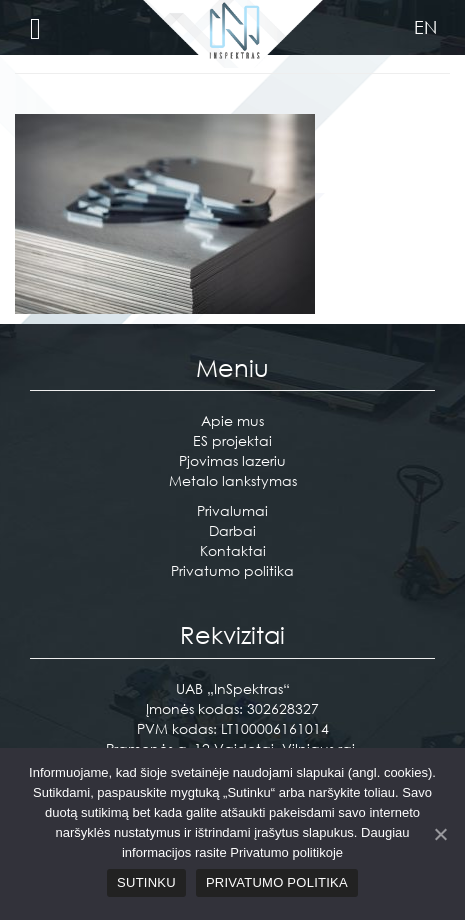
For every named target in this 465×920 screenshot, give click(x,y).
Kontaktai (233, 550)
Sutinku (146, 882)
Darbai (232, 530)
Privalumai (232, 510)
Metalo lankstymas (233, 480)
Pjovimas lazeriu (232, 460)
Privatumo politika (232, 570)
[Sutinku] (440, 834)
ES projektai (232, 440)
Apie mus (232, 420)
